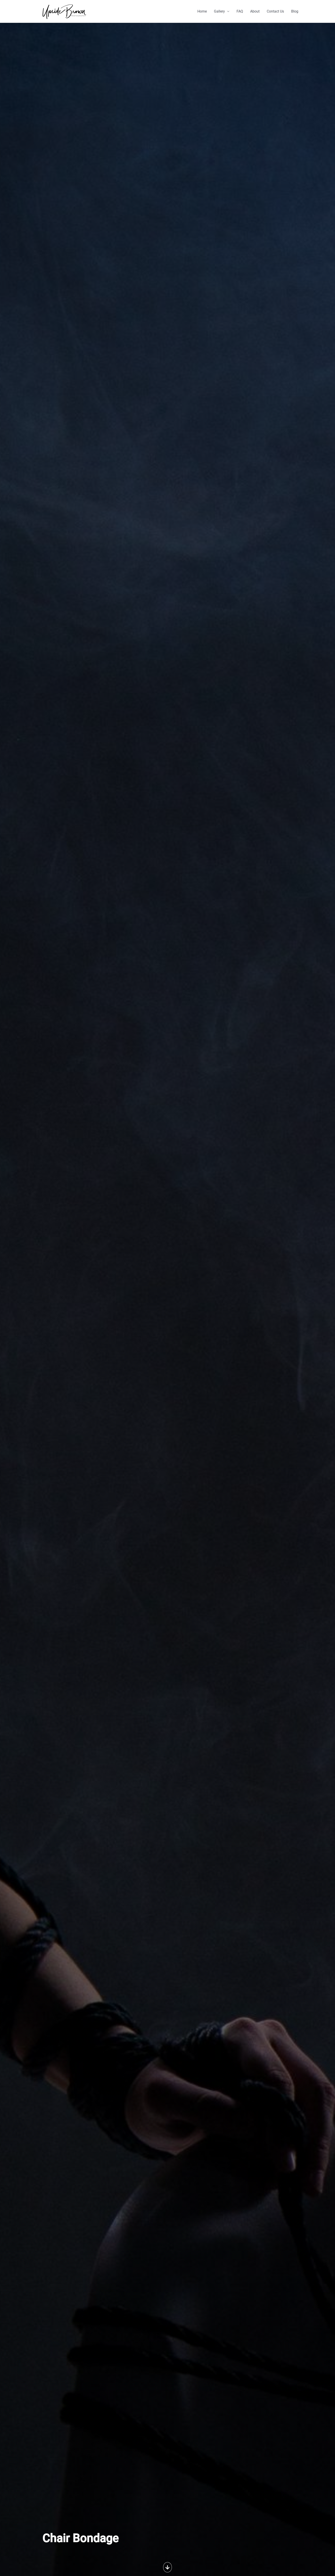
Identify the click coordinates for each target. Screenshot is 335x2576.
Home (202, 11)
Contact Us (275, 11)
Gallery (219, 11)
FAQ (240, 11)
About (255, 11)
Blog (294, 11)
